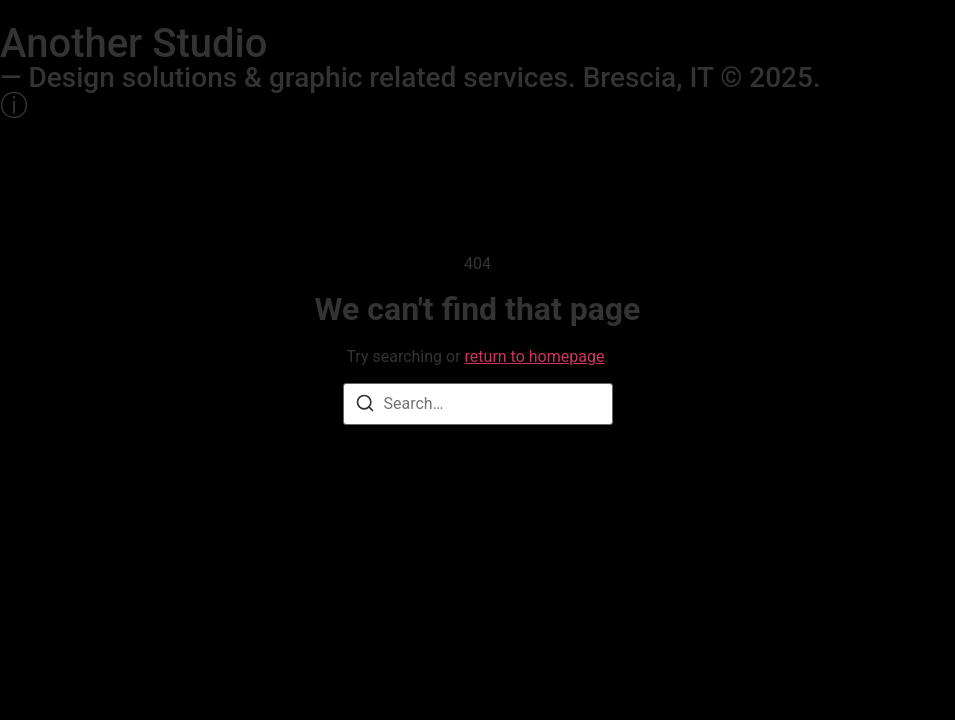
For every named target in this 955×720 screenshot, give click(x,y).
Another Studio (133, 43)
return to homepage (535, 356)
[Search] (365, 406)
